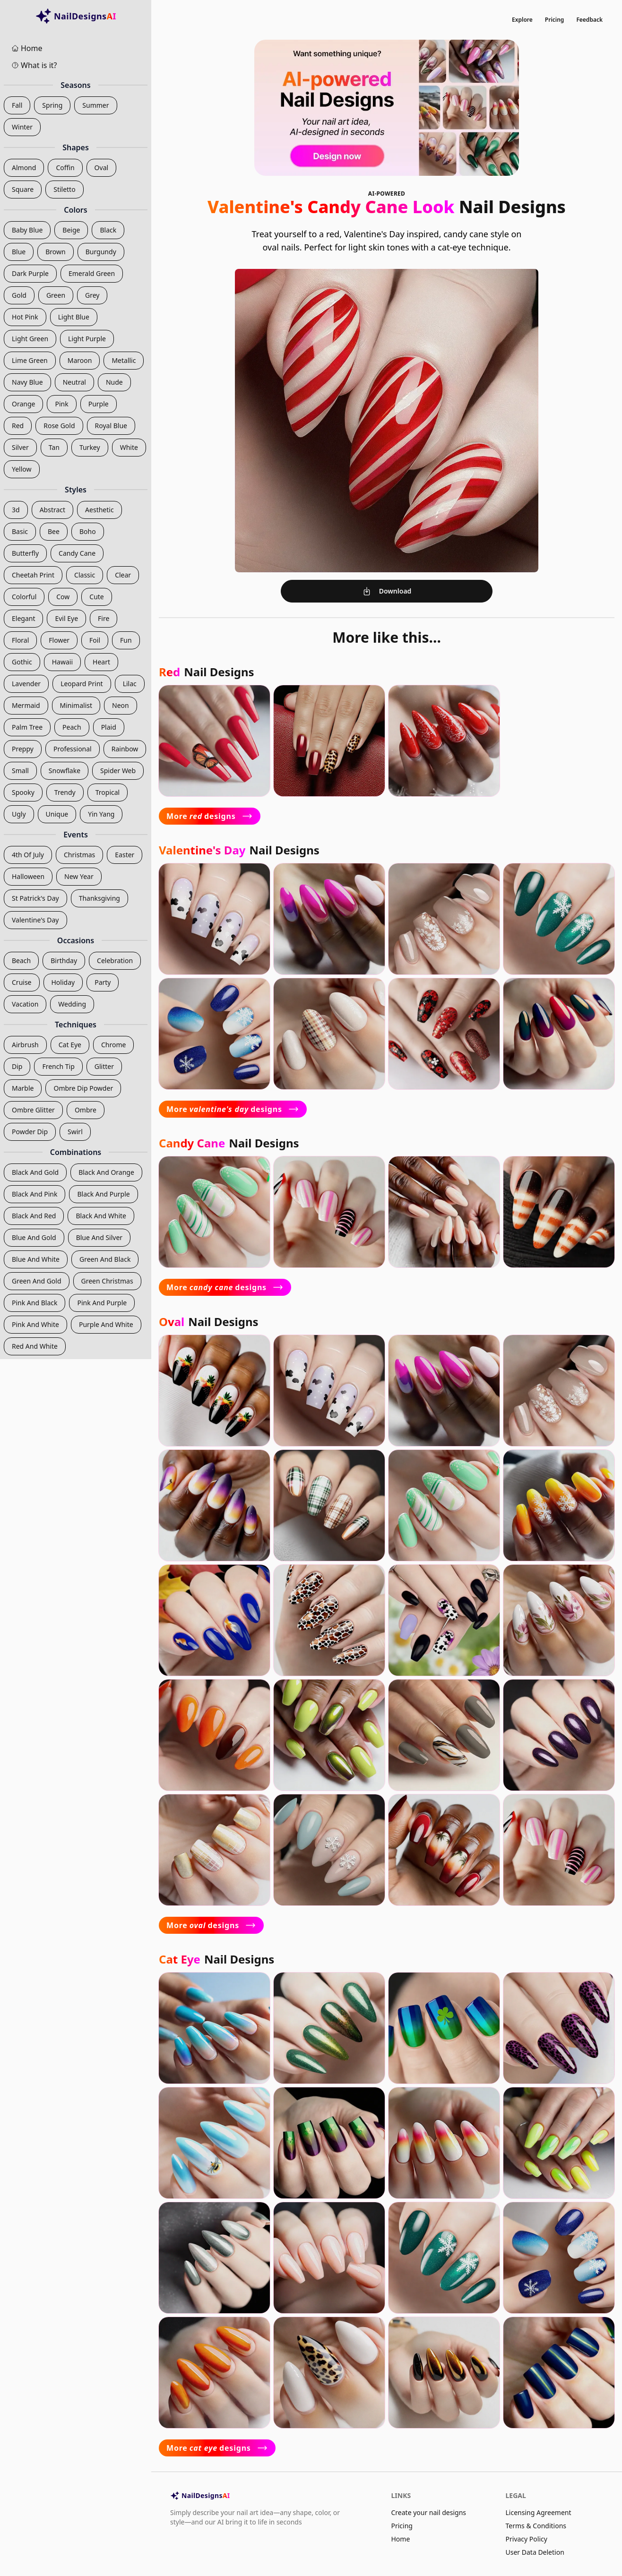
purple (98, 403)
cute (96, 596)
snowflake (64, 770)
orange (23, 403)
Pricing (554, 20)
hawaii (62, 661)
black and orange (106, 1172)
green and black (104, 1259)
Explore (522, 20)
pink (61, 403)
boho (87, 531)
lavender (26, 683)
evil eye (66, 618)
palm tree (27, 727)
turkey (89, 447)
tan (54, 447)
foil (94, 640)
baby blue (27, 229)
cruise (22, 982)
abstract (52, 509)
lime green (30, 360)
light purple (87, 338)
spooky (23, 792)
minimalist (76, 705)
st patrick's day (35, 898)
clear (123, 574)
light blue (73, 316)
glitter (104, 1066)
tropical (107, 792)
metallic (124, 360)
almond (24, 167)
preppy (23, 748)
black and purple (103, 1193)
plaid (108, 727)
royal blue (111, 425)
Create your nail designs (428, 2512)
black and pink (34, 1193)
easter (124, 854)
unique (57, 814)
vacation (25, 1003)
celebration (115, 960)
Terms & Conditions (536, 2525)
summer (95, 105)
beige (71, 229)
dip (17, 1066)
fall (17, 105)
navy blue (27, 382)
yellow (22, 469)
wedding (72, 1003)
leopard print (81, 683)
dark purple (30, 273)
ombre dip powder (83, 1088)
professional (72, 748)
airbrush (25, 1044)
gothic (22, 661)
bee (54, 531)
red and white (35, 1346)
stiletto (64, 189)
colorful (24, 596)
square (23, 189)
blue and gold (34, 1237)
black (108, 229)
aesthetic (99, 509)
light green (30, 338)
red (18, 425)
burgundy (101, 251)
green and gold (36, 1280)
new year (79, 876)
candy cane (77, 553)
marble (23, 1088)
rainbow (125, 748)
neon (120, 705)
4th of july (28, 854)
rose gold (59, 425)
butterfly (25, 553)
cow (62, 596)
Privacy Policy (526, 2538)
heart (101, 661)
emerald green (92, 273)
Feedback (589, 20)
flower (59, 640)
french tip (58, 1066)
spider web (118, 770)
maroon (80, 360)
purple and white (106, 1324)
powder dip (30, 1131)
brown (55, 251)
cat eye (70, 1044)
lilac (130, 683)
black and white (101, 1215)
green (55, 295)
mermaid (26, 705)
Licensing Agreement (538, 2512)
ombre (85, 1109)
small (20, 770)
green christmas (107, 1280)
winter (22, 126)
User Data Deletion (535, 2552)
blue (19, 251)
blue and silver (99, 1237)
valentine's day (35, 919)
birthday (64, 960)
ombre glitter (33, 1109)
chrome (113, 1044)
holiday (63, 982)
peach (71, 727)
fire (103, 618)
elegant (23, 618)
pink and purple (102, 1302)
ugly (19, 814)
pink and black (34, 1302)
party (103, 982)
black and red (34, 1215)
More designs (209, 816)
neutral (74, 382)
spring (52, 105)
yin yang (101, 814)
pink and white (35, 1324)
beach (21, 960)
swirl (75, 1131)
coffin (65, 167)
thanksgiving (99, 898)
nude (114, 382)
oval (102, 167)
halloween (28, 876)
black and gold (35, 1172)
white (129, 447)
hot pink (25, 316)
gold (19, 295)
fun (126, 640)
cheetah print (33, 574)
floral (20, 640)
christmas (79, 854)
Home (400, 2538)
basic (20, 531)
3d (16, 509)
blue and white (36, 1259)
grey (92, 295)
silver (20, 447)
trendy (65, 792)
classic (84, 574)
